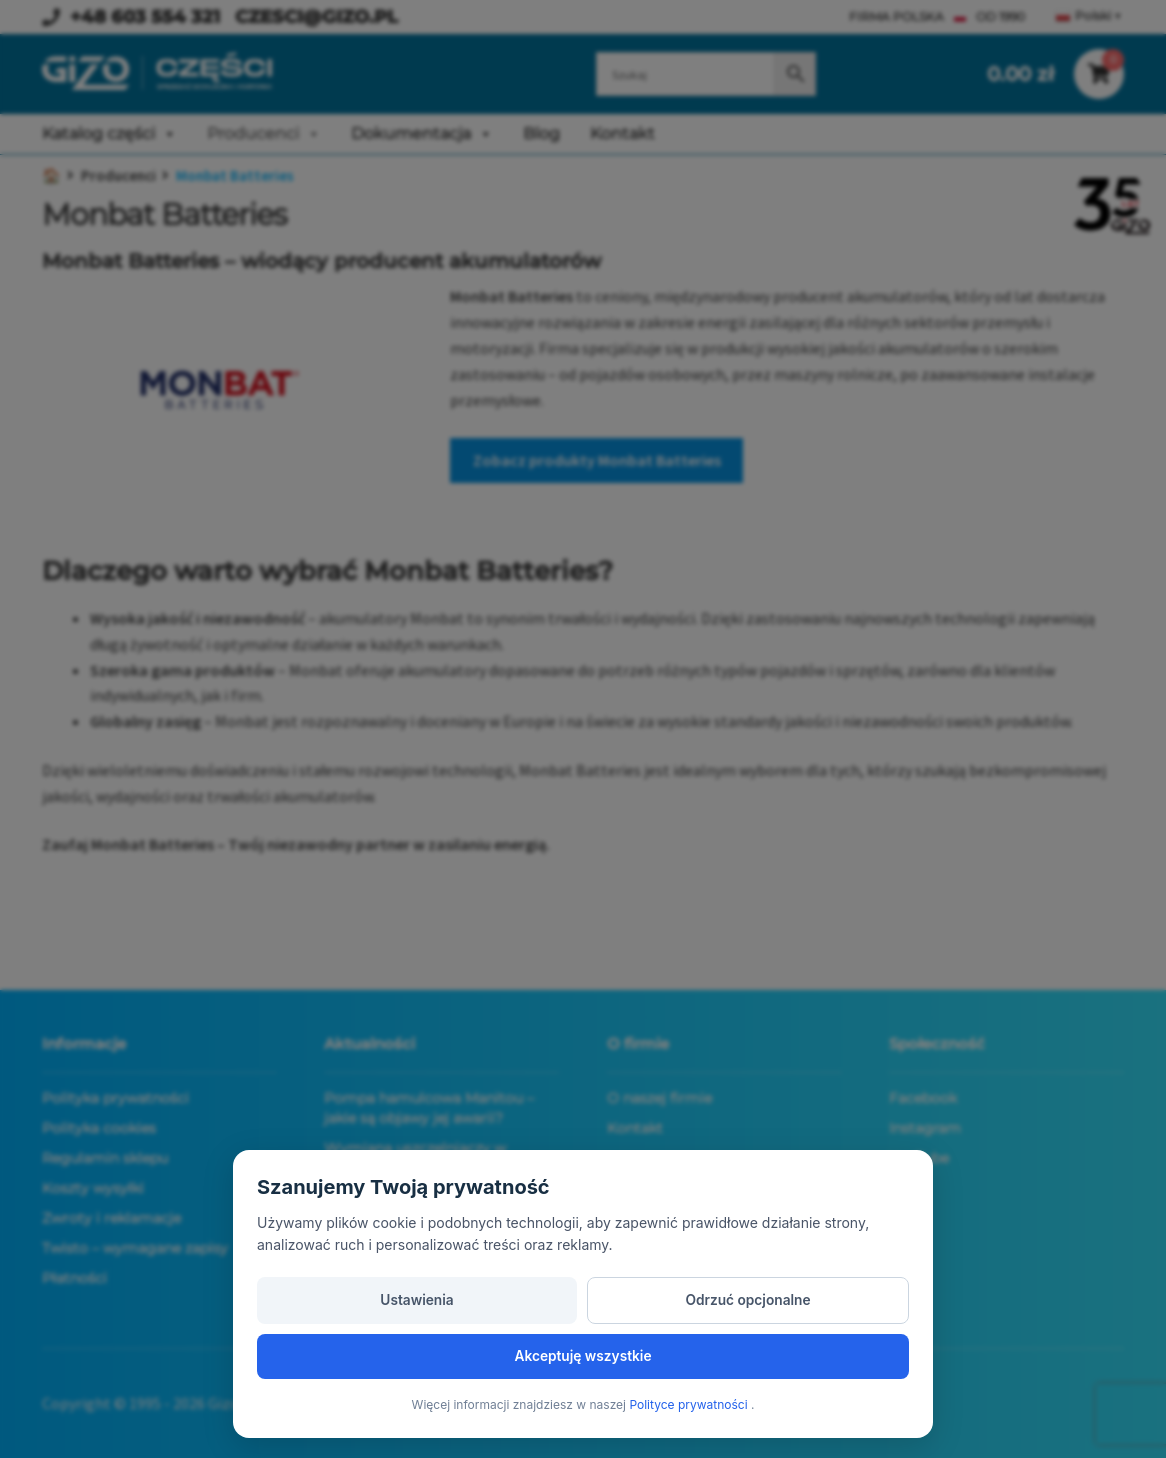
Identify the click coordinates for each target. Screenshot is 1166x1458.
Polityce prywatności (690, 1404)
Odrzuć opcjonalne (583, 1353)
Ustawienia (361, 1353)
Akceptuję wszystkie (804, 1353)
